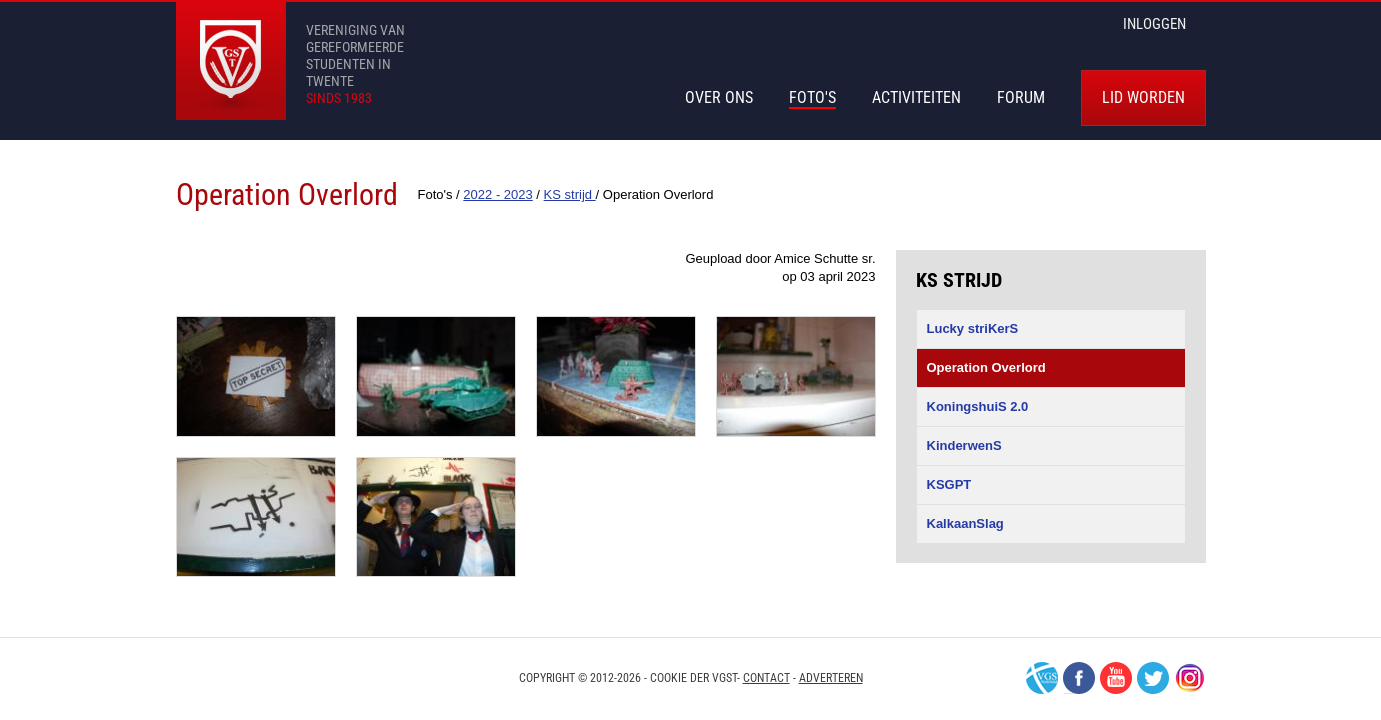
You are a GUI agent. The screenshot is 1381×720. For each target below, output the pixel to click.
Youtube (1116, 678)
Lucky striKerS (973, 328)
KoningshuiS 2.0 (978, 406)
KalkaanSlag (965, 523)
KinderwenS (964, 445)
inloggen (1154, 24)
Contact (766, 678)
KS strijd (959, 280)
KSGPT (949, 484)
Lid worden (1143, 97)
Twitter (1153, 678)
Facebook (1079, 678)
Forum (1021, 97)
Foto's (812, 97)
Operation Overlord (986, 367)
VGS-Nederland (1042, 678)
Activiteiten (916, 97)
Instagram (1190, 678)
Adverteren (831, 678)
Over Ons (719, 97)
